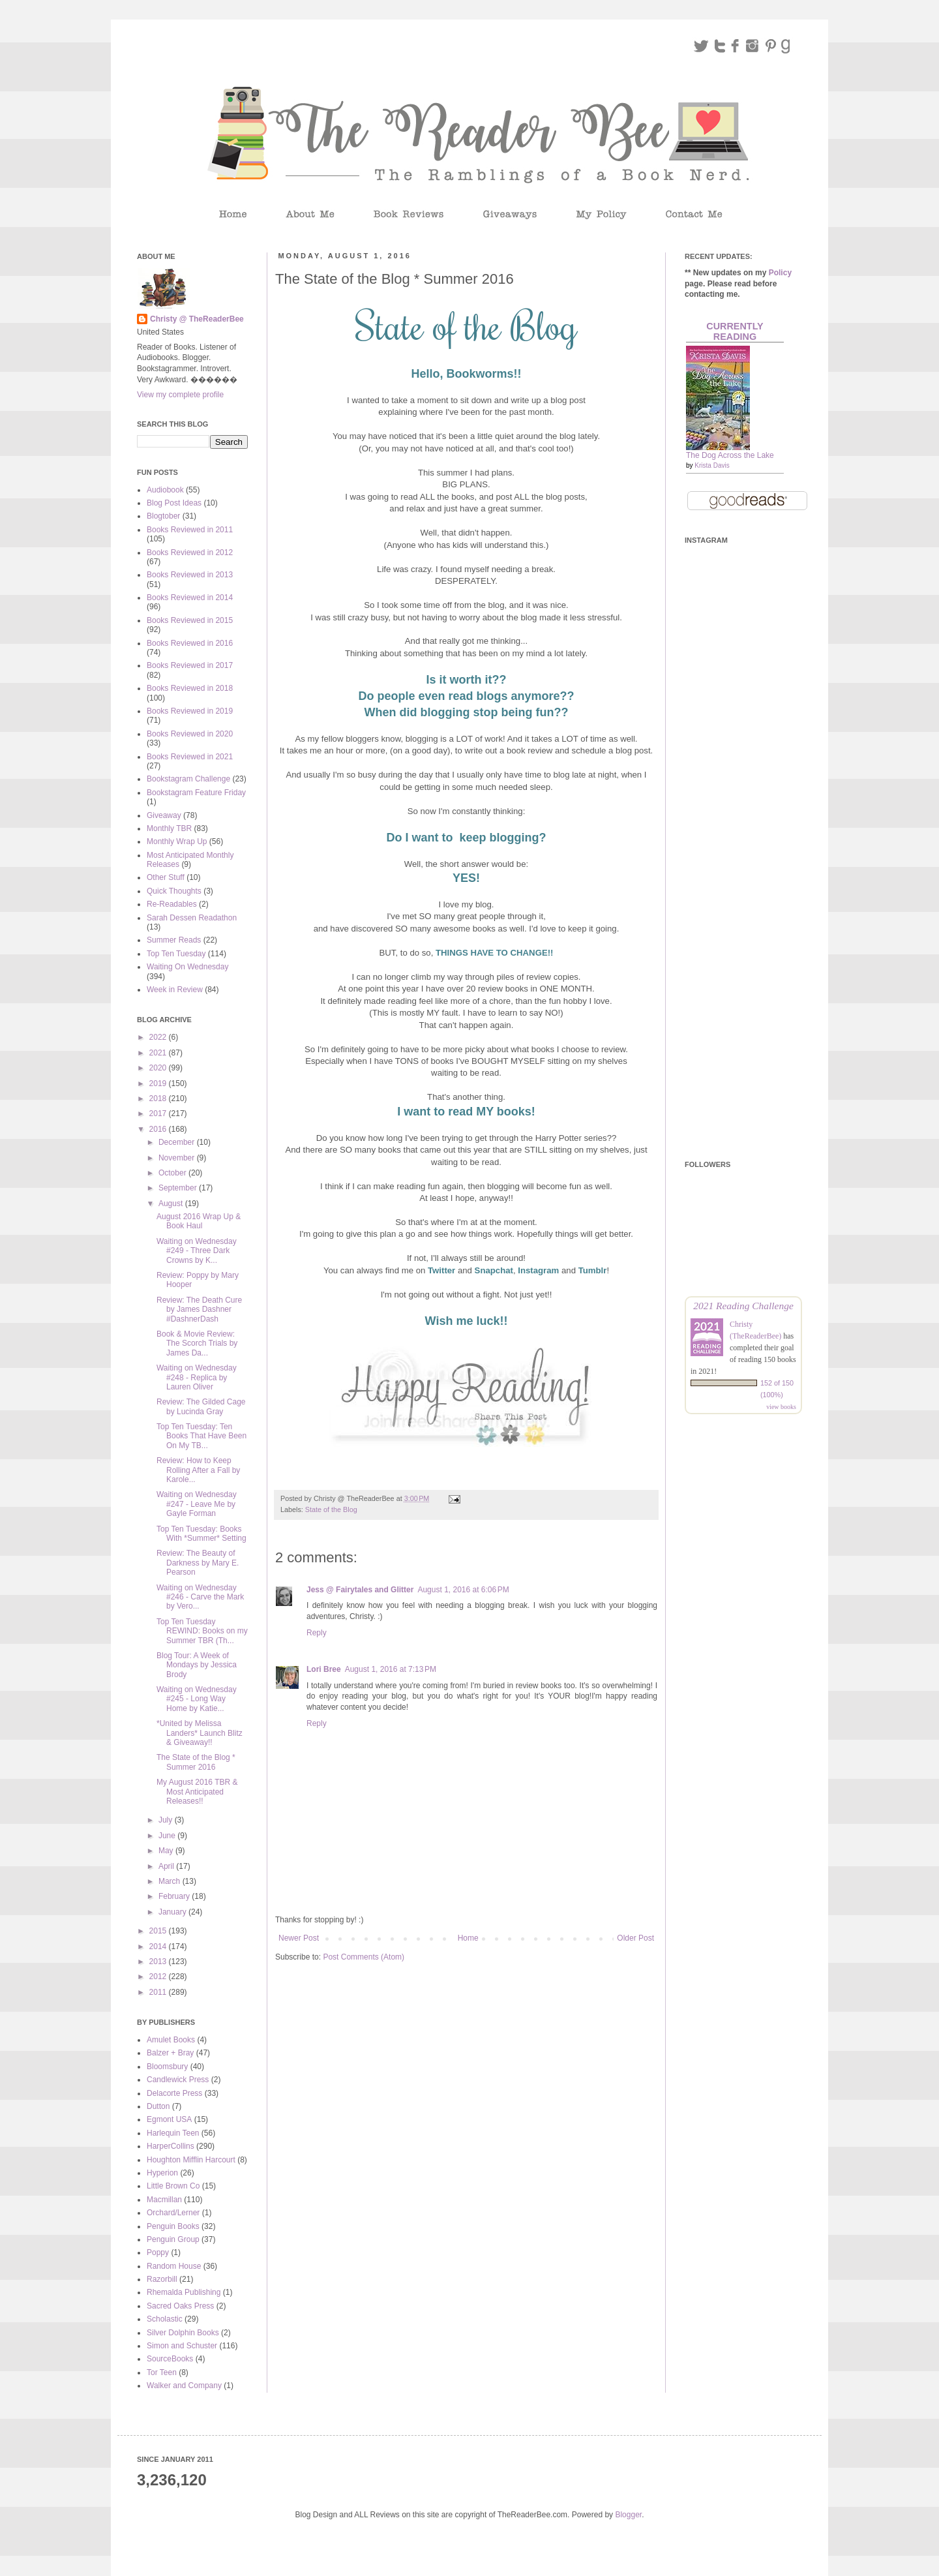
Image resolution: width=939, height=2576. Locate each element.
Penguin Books (173, 2226)
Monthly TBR (169, 828)
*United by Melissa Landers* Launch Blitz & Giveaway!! (199, 1733)
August (171, 1203)
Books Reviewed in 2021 (190, 756)
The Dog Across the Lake (730, 455)
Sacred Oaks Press (180, 2306)
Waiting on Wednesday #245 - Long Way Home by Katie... (196, 1699)
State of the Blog (331, 1509)
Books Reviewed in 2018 (190, 688)
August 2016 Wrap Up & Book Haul (198, 1221)
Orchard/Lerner (173, 2212)
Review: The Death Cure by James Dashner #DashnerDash (199, 1310)
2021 (159, 1052)
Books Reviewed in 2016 (190, 643)
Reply (316, 1632)
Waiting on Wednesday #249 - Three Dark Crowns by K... (196, 1251)
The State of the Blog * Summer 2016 (195, 1762)
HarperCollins (170, 2146)
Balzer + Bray (170, 2052)
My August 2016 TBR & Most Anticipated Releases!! (197, 1792)
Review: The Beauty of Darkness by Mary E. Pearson (197, 1563)
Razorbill (162, 2279)
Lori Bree (323, 1669)
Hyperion (162, 2172)
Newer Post (298, 1938)
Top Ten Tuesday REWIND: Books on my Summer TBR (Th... (202, 1631)
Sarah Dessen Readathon (192, 917)
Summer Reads (174, 940)
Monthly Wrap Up (177, 841)
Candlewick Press (178, 2079)
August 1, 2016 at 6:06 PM (463, 1589)
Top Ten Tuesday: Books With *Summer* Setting (201, 1533)
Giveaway (164, 815)
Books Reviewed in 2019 (190, 711)
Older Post (635, 1938)
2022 (159, 1037)
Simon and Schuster (182, 2345)
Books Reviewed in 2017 (190, 665)
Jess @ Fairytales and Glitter (359, 1589)
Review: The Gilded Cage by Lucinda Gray (201, 1406)
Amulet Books (171, 2039)
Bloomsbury (167, 2066)
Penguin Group (173, 2239)
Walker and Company (184, 2385)
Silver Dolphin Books (183, 2332)
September (178, 1187)
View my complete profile (180, 394)
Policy (780, 272)
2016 (159, 1129)
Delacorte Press (174, 2093)
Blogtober (163, 516)
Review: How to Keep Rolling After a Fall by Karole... (198, 1470)
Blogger (628, 2514)
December (177, 1142)
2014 (159, 1946)
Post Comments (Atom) (363, 1957)
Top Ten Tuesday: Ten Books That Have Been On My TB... (201, 1436)
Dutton (158, 2106)
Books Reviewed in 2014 (190, 597)
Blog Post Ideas (174, 503)
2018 (159, 1098)
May (166, 1850)
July (166, 1820)
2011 (159, 1992)
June (167, 1835)
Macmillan (164, 2199)
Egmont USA (169, 2119)
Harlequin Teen (173, 2133)
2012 (159, 1976)
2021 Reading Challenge (743, 1305)
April (167, 1866)
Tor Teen (162, 2372)
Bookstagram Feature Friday (196, 792)
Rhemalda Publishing (183, 2292)
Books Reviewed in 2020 (190, 733)
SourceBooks (170, 2358)
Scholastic (165, 2319)
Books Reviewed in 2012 (190, 552)
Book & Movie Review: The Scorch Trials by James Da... (196, 1343)
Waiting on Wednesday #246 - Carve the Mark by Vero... (200, 1597)
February (175, 1896)
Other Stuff (166, 877)
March (170, 1881)
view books (781, 1406)
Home (468, 1938)
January (173, 1912)
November (177, 1157)
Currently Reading (734, 331)
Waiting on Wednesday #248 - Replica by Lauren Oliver (196, 1377)
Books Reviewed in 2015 (190, 620)
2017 (159, 1113)
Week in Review (175, 989)
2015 (159, 1930)
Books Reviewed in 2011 (190, 529)
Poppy (158, 2252)
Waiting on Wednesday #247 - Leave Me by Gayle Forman (196, 1504)
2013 (159, 1961)
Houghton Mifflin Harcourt (191, 2159)
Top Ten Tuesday (176, 953)
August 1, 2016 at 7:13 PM (390, 1669)
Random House (174, 2266)
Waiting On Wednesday (187, 966)
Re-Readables (172, 904)
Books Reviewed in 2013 (190, 574)
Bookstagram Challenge (188, 778)
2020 (159, 1067)
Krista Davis (711, 465)
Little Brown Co (173, 2185)
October (173, 1172)
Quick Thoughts (174, 891)
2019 (159, 1083)
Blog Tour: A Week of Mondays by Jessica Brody (196, 1665)
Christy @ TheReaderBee (197, 319)
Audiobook (165, 489)
